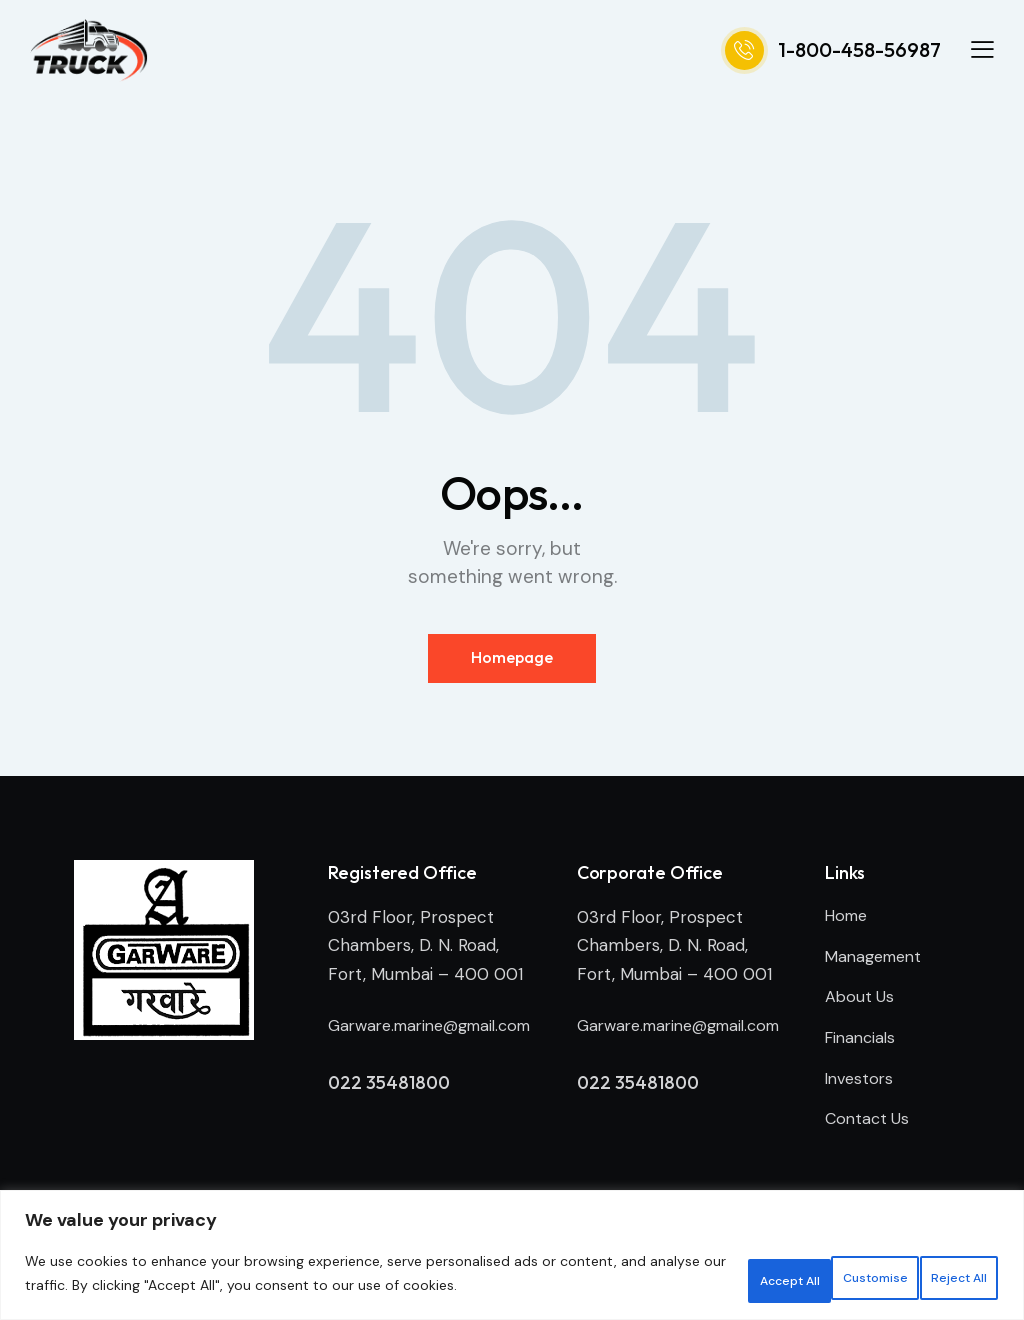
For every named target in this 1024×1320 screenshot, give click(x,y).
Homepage (512, 659)
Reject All (805, 1267)
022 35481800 (390, 1115)
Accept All (936, 1267)
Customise (672, 1267)
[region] (512, 1248)
